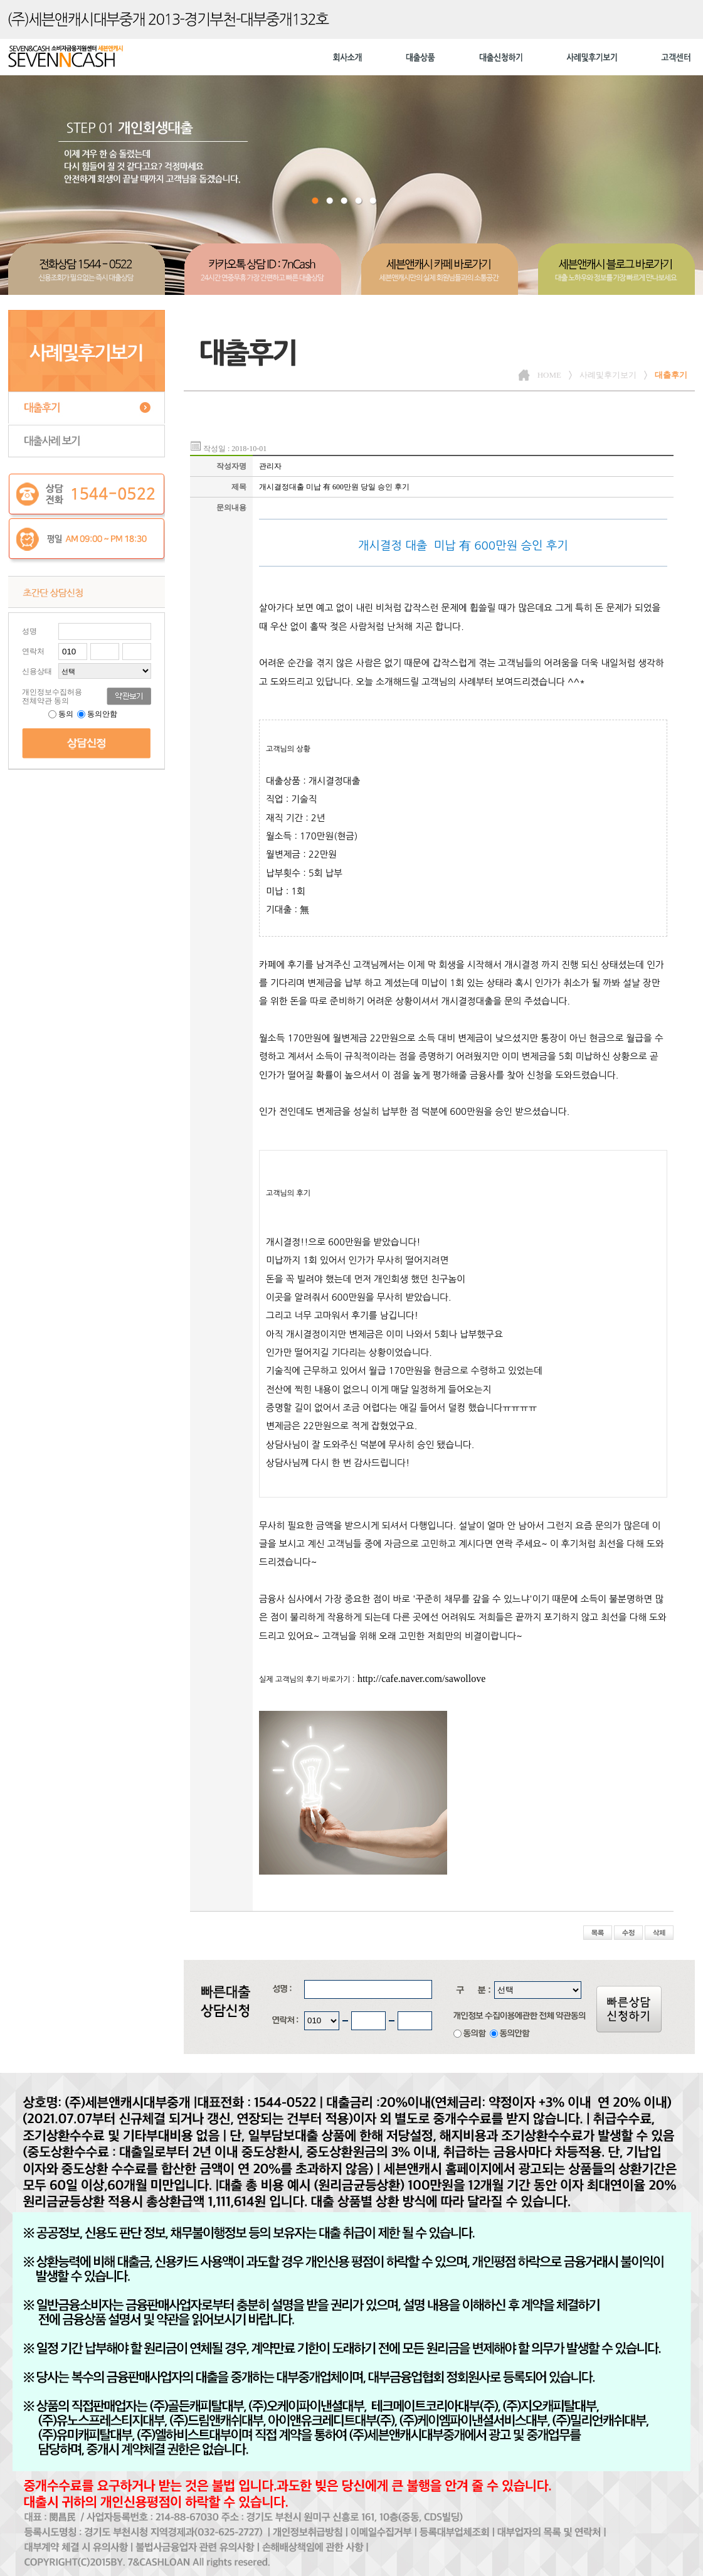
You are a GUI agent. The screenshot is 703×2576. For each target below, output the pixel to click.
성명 (29, 631)
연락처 (33, 651)
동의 (61, 714)
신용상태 (37, 671)
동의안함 (97, 714)
